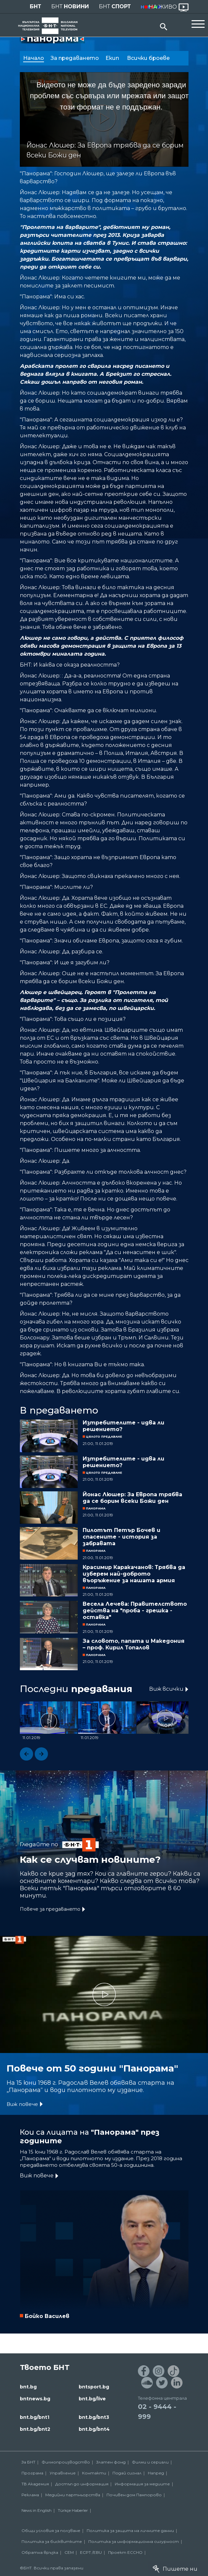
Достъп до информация (81, 2483)
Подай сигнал (127, 2472)
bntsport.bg (94, 2387)
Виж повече (22, 2104)
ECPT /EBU (91, 2552)
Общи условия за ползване (50, 2530)
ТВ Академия (35, 2483)
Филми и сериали (150, 2462)
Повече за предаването (50, 1909)
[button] (26, 1754)
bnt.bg (28, 2387)
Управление (63, 2472)
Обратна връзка (39, 2552)
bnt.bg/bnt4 (94, 2429)
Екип (112, 58)
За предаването (75, 58)
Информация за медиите (142, 2483)
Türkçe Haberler (73, 2510)
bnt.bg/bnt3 (94, 2417)
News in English (36, 2510)
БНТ (35, 6)
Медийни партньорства (72, 2494)
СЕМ (69, 2552)
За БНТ (28, 2462)
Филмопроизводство (66, 2462)
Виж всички (166, 1689)
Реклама (30, 2494)
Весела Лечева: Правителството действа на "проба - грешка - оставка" (135, 1610)
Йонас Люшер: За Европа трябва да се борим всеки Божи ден (132, 1497)
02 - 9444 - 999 (157, 2412)
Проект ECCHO (125, 2552)
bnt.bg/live (92, 2399)
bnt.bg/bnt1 (34, 2417)
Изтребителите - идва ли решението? (123, 1425)
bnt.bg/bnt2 (35, 2429)
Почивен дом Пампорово (134, 2494)
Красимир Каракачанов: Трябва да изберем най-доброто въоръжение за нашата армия (134, 1574)
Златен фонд (111, 2462)
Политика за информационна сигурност (133, 2541)
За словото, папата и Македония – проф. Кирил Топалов (134, 1644)
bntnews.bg (35, 2399)
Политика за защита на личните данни (130, 2530)
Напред (156, 2472)
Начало (33, 58)
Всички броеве (149, 58)
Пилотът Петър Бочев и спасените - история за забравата (121, 1537)
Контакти (94, 2472)
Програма (32, 2472)
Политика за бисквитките (51, 2541)
